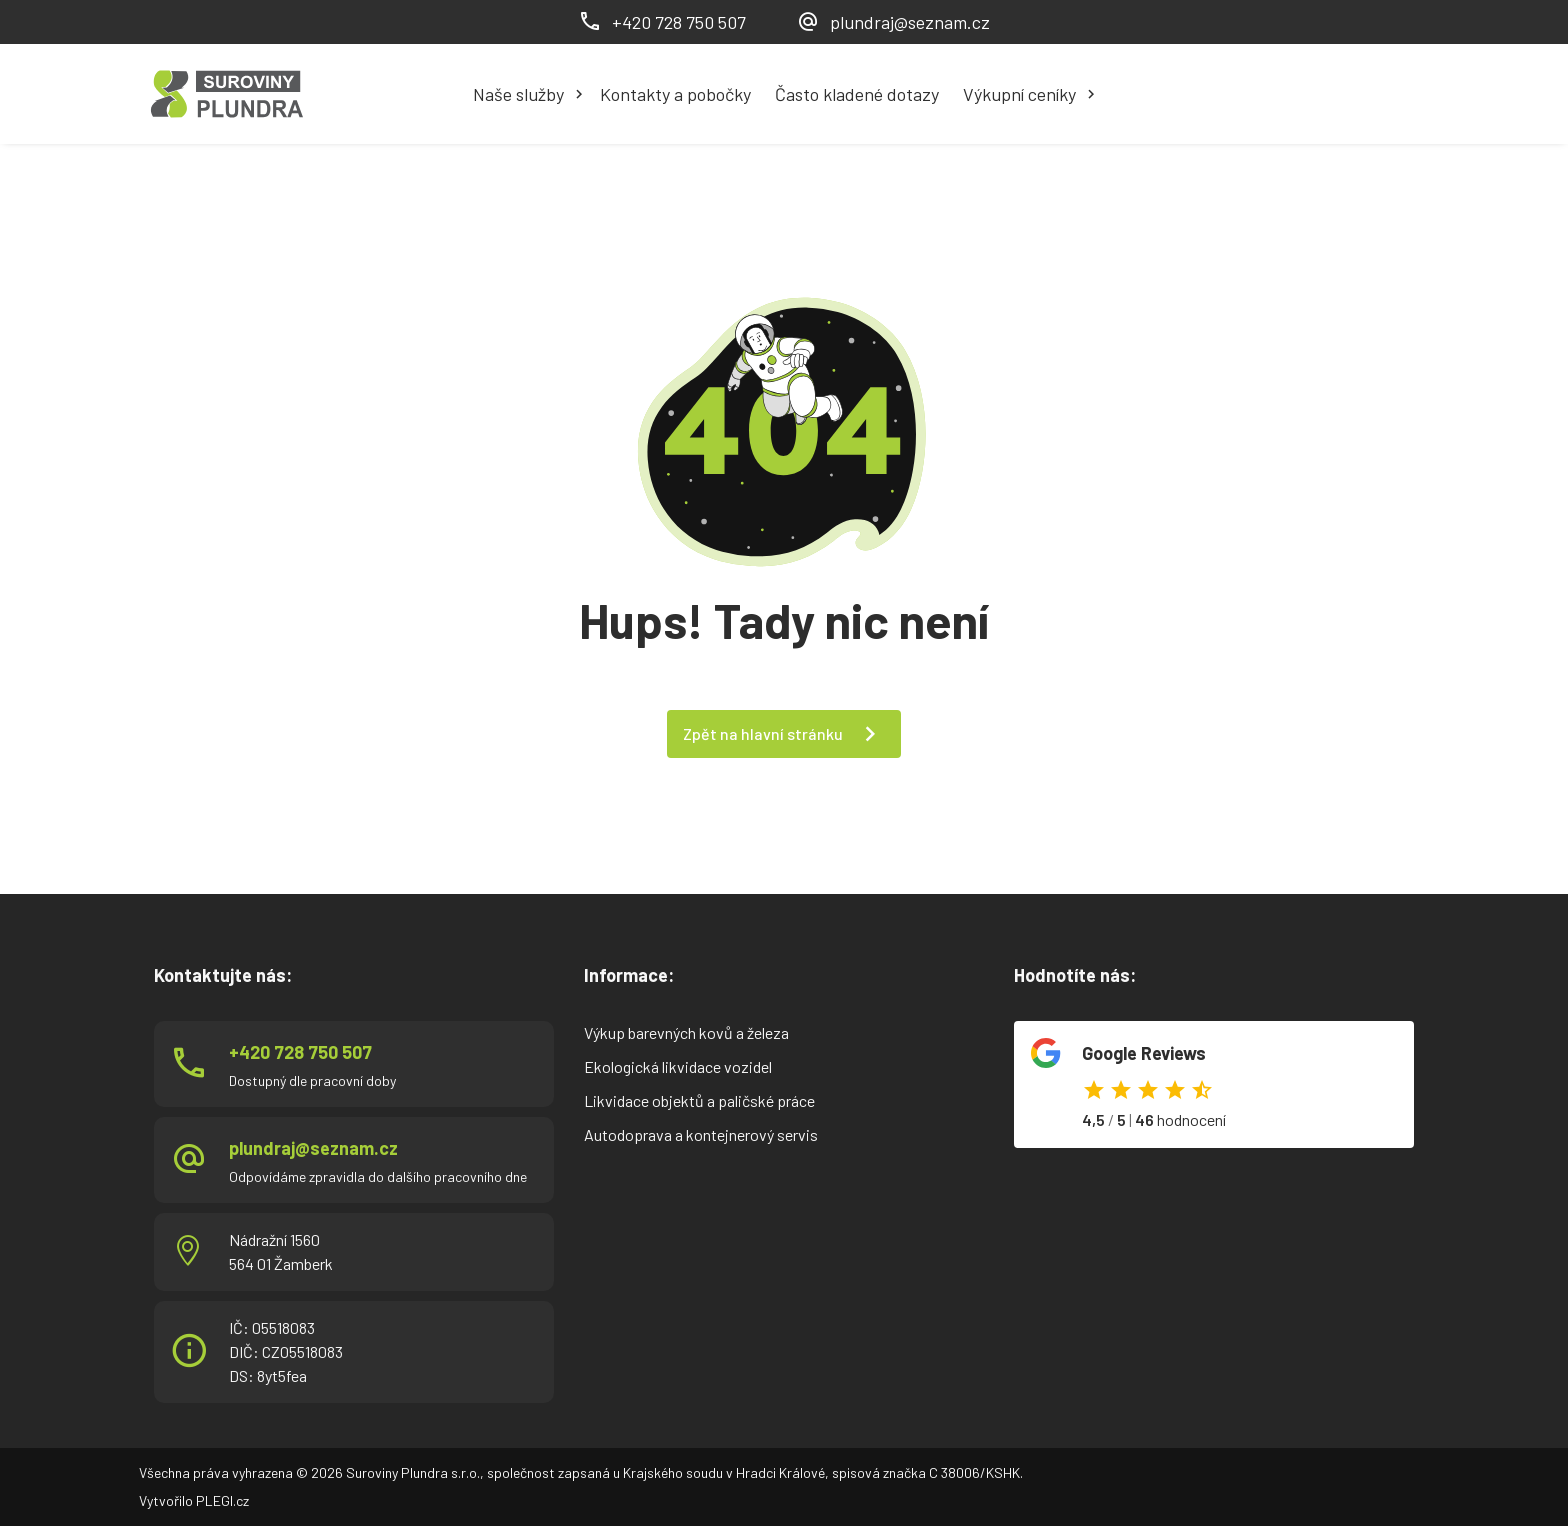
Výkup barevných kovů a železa (686, 1032)
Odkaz (1214, 1084)
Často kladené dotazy (857, 94)
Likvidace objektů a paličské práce (699, 1100)
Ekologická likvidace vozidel (678, 1066)
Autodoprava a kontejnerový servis (701, 1134)
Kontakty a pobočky (675, 94)
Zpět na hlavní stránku (763, 733)
